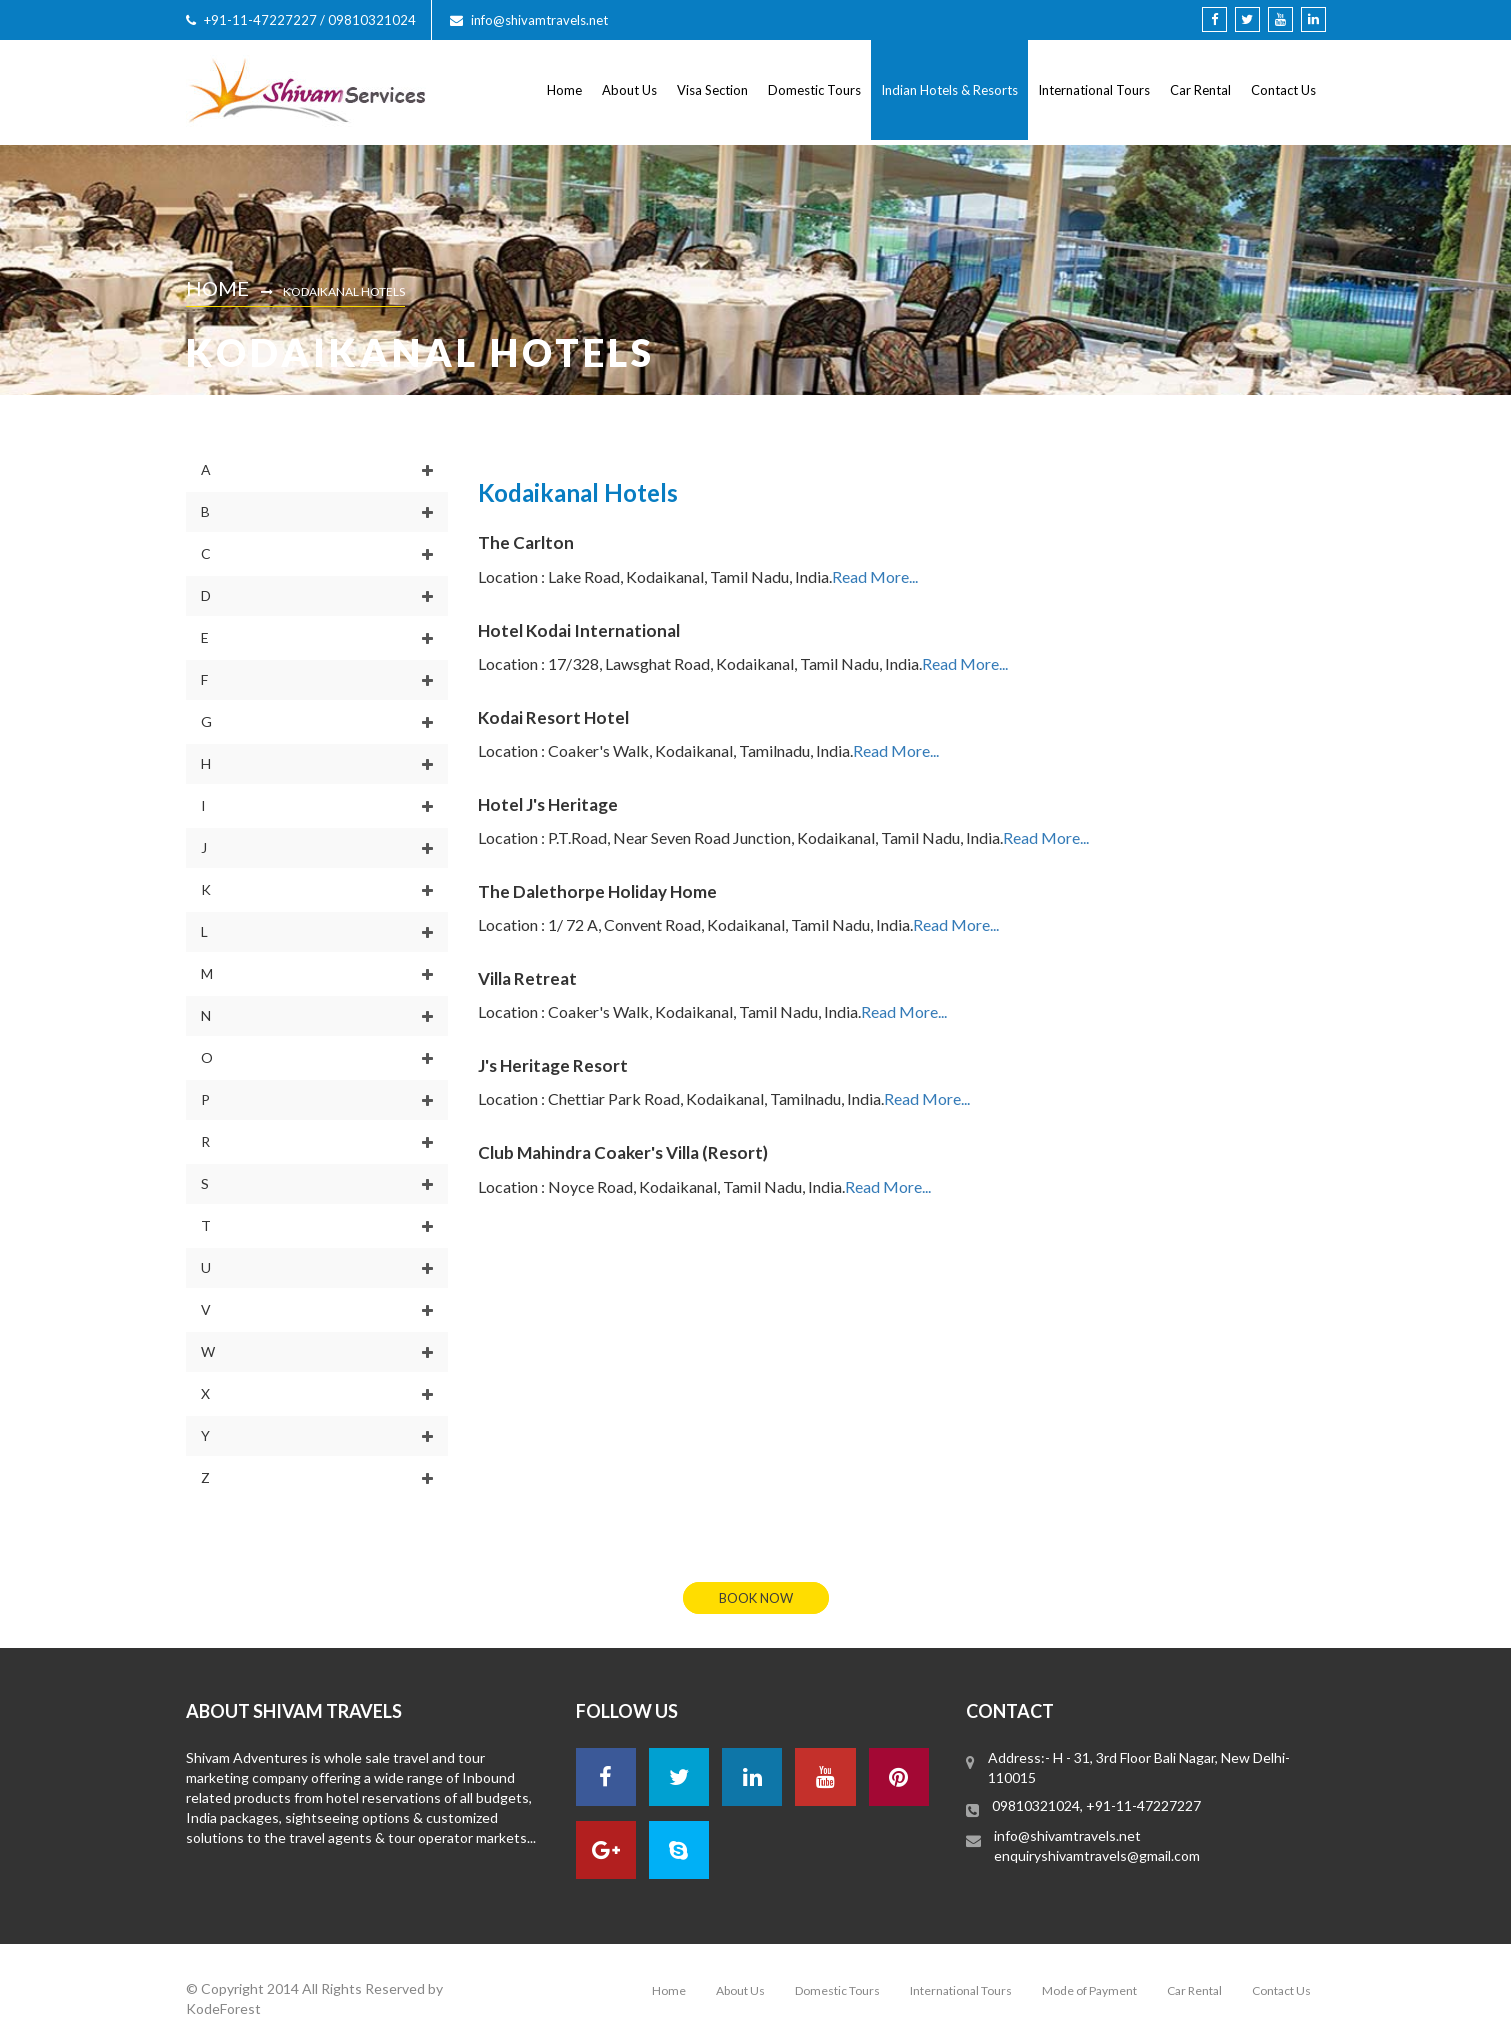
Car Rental (1200, 90)
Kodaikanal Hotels (344, 291)
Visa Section (712, 90)
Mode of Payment (1089, 1990)
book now (756, 1598)
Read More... (875, 576)
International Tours (1094, 90)
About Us (629, 90)
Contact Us (1283, 90)
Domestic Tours (814, 90)
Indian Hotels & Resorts (949, 90)
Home (564, 90)
